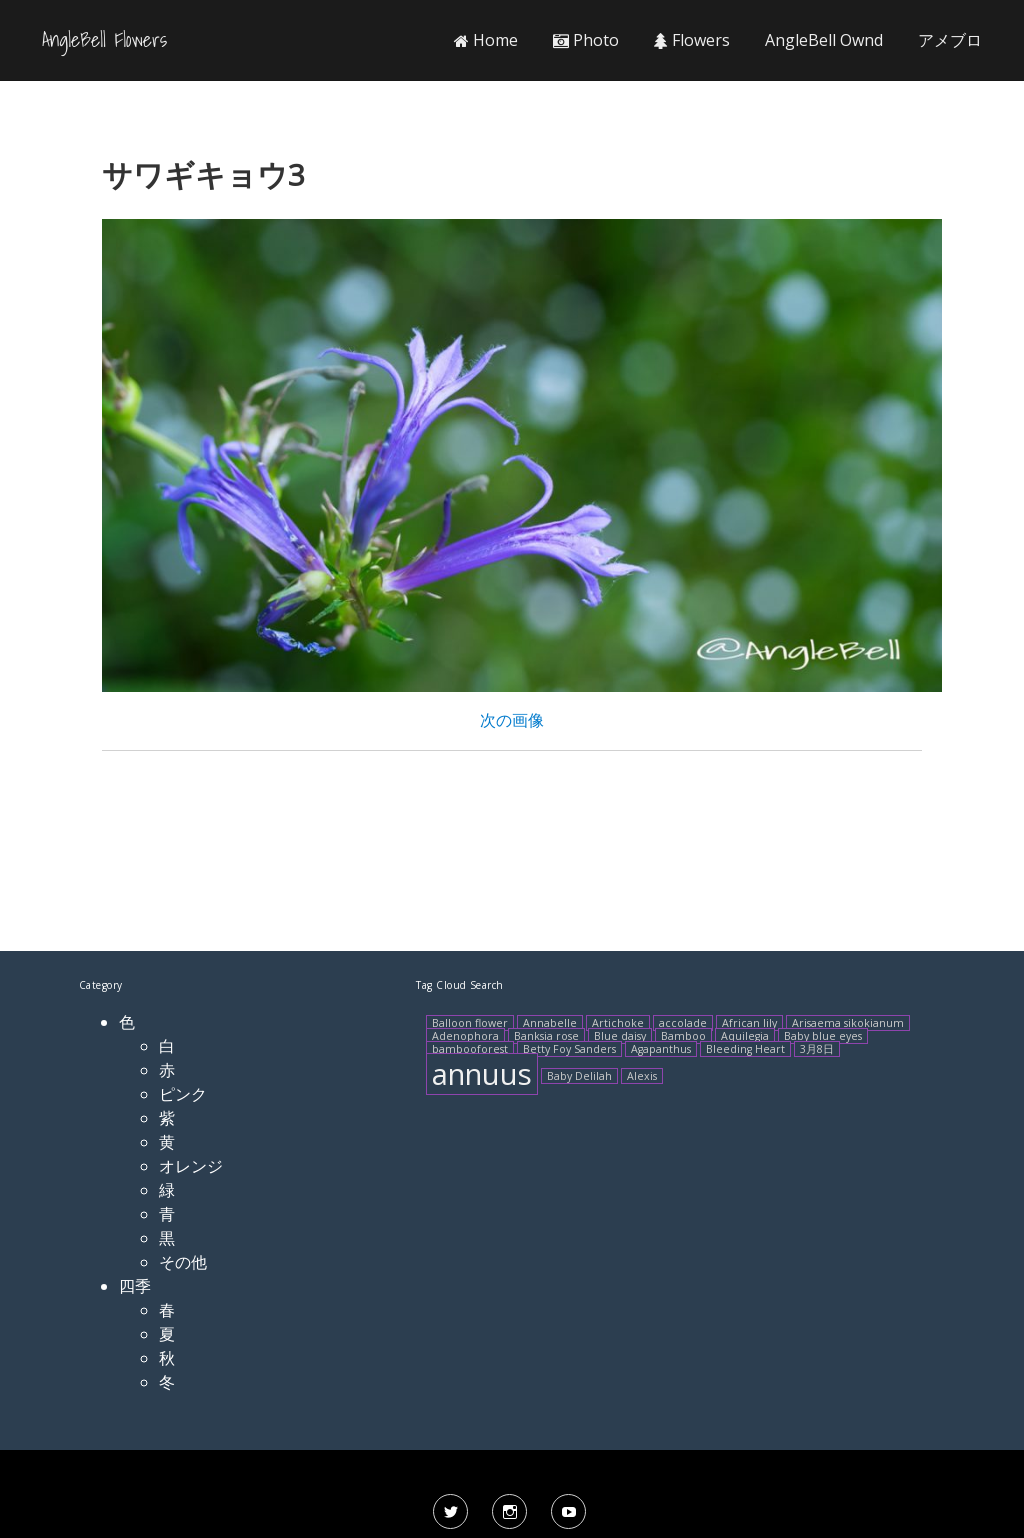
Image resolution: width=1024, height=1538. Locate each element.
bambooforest (470, 1049)
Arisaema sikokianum (848, 1023)
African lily (749, 1023)
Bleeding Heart (745, 1049)
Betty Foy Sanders (569, 1049)
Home (486, 40)
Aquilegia (745, 1036)
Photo (586, 40)
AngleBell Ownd (824, 40)
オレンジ (191, 1166)
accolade (683, 1023)
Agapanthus (661, 1049)
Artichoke (618, 1023)
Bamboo (683, 1036)
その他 (183, 1262)
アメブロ (950, 40)
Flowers (692, 40)
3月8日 (817, 1049)
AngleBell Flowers (104, 40)
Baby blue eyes (823, 1036)
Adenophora (465, 1036)
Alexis (642, 1076)
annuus (482, 1074)
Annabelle (550, 1023)
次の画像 (512, 720)
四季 (135, 1286)
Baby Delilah (579, 1076)
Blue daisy (620, 1036)
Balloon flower (470, 1023)
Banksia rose (546, 1036)
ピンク (183, 1094)
